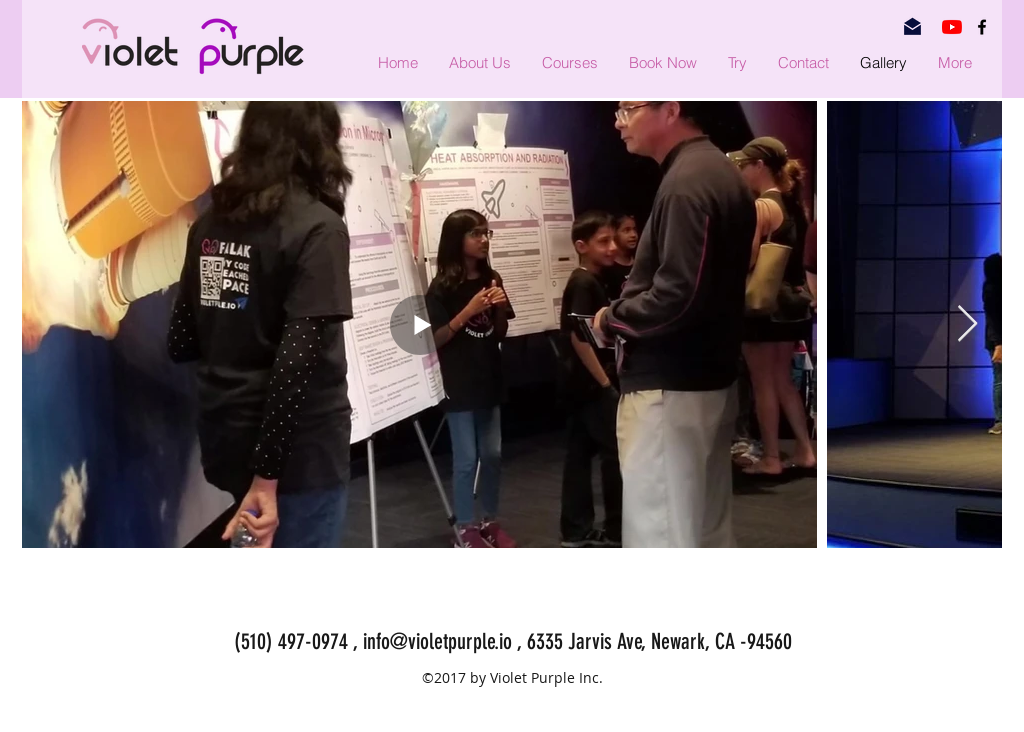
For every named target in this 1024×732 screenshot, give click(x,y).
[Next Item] (967, 324)
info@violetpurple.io (437, 641)
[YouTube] (952, 27)
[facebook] (982, 27)
